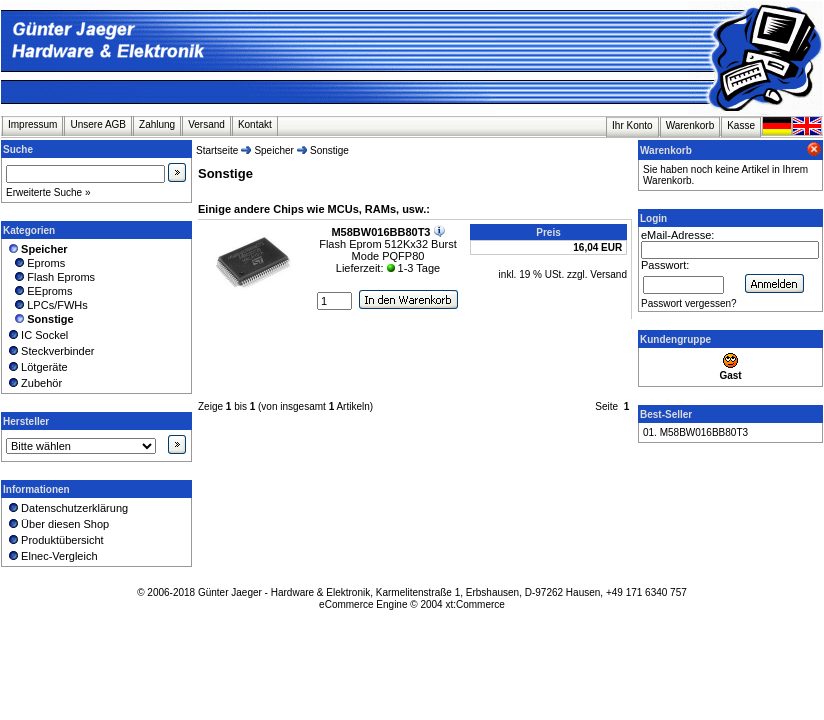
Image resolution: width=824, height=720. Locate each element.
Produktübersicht (55, 540)
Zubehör (34, 383)
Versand (206, 124)
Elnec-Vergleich (52, 556)
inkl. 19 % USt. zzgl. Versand (563, 274)
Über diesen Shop (57, 524)
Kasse (741, 125)
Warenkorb (690, 125)
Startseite (217, 150)
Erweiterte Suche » (48, 192)
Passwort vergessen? (689, 303)
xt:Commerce (474, 604)
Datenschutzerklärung (67, 508)
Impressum (32, 124)
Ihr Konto (632, 125)
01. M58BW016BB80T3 (695, 432)
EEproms (39, 291)
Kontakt (255, 124)
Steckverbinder (50, 351)
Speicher (273, 150)
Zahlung (157, 124)
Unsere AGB (98, 124)
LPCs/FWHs (47, 305)
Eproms (35, 263)
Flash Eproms (50, 277)
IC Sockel (37, 335)
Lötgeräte (37, 367)
